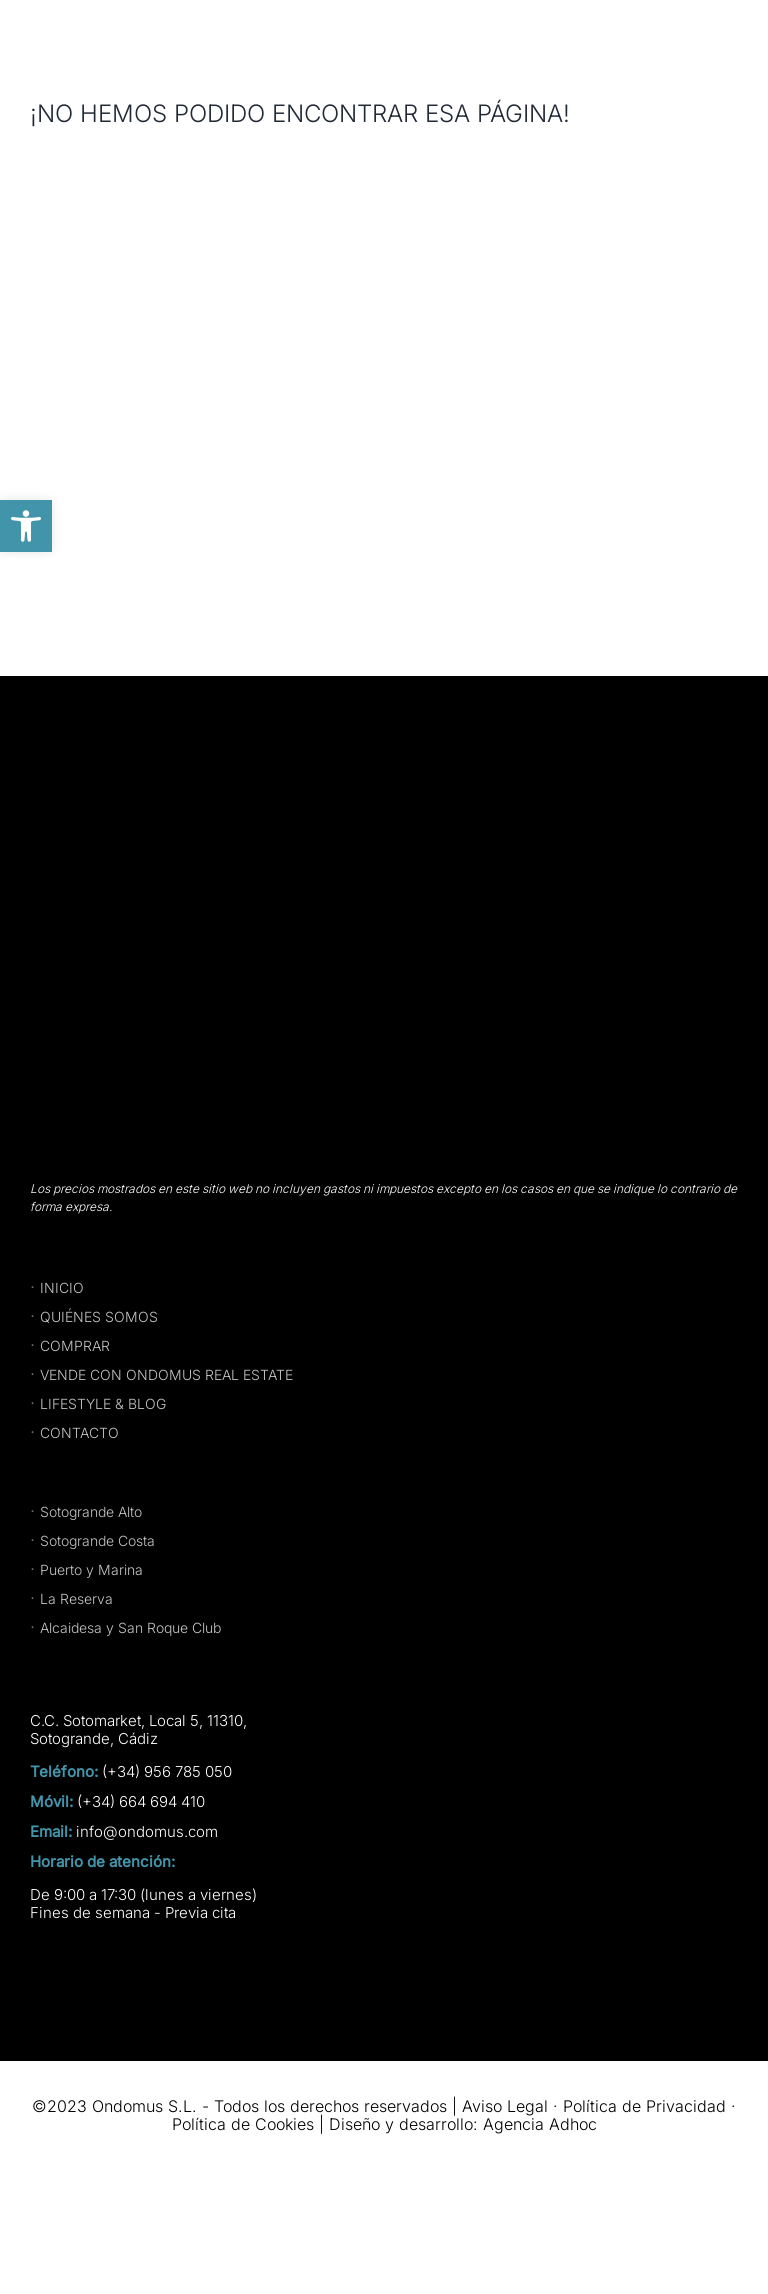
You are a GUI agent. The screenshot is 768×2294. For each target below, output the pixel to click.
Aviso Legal (505, 2106)
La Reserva (76, 1598)
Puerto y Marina (91, 1569)
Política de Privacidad (644, 2106)
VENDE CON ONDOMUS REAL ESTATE (166, 1374)
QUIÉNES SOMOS (99, 1316)
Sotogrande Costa (97, 1540)
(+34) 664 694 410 (141, 1802)
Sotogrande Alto (91, 1511)
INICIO (62, 1287)
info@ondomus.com (147, 1832)
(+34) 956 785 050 (167, 1772)
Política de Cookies (243, 2124)
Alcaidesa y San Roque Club (130, 1627)
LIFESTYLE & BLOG (103, 1403)
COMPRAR (75, 1345)
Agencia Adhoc (540, 2124)
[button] (26, 526)
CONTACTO (79, 1432)
